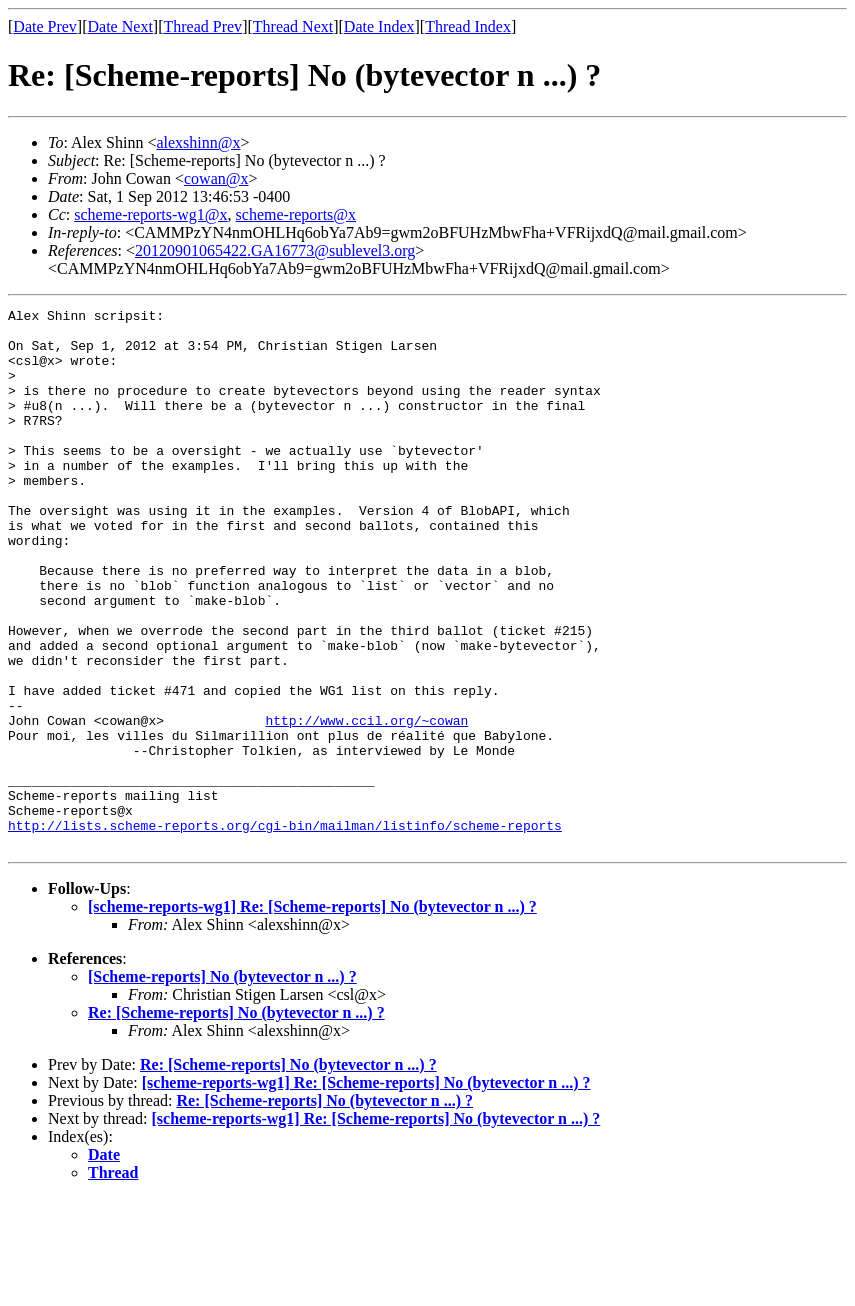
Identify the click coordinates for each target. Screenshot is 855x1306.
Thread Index (468, 26)
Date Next (120, 26)
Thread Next (293, 26)
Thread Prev (202, 26)
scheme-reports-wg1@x (150, 214)
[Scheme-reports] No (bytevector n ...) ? (222, 1084)
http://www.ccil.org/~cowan (366, 804)
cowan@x (216, 178)
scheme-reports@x (296, 214)
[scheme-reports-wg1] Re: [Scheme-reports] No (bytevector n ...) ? (312, 1014)
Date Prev (45, 26)
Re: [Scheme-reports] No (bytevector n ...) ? (236, 1120)
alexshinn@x (198, 142)
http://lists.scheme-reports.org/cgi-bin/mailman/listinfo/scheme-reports (285, 930)
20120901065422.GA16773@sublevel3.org (275, 250)
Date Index (379, 26)
